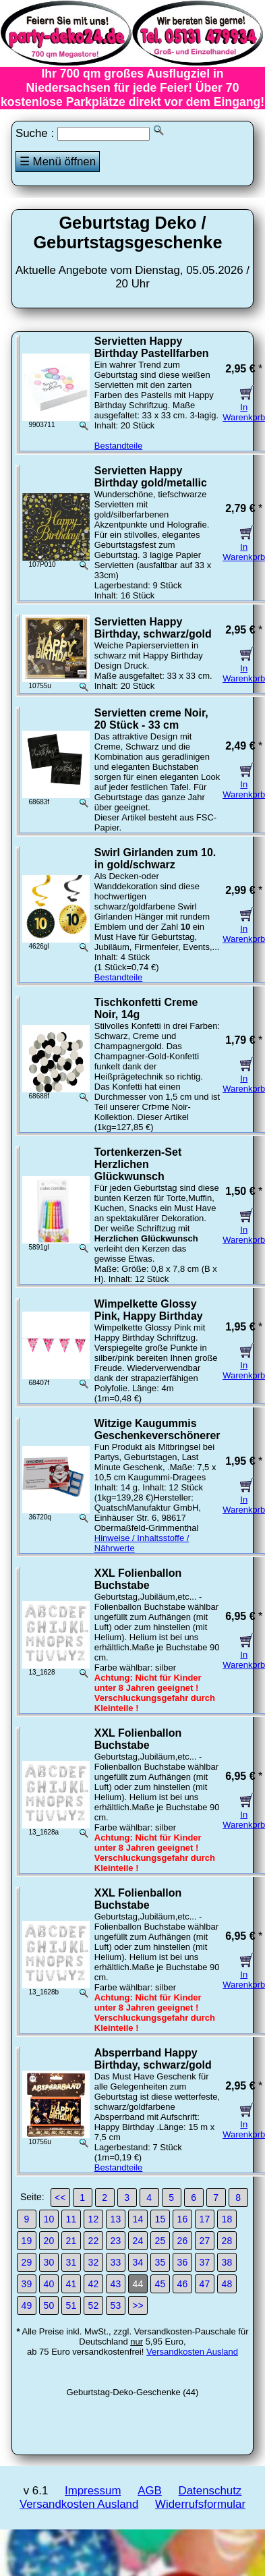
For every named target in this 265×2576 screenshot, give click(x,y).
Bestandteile (118, 446)
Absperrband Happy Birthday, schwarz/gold (153, 2059)
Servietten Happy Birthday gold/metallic (150, 476)
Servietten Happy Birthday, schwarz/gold (153, 628)
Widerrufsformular (200, 2504)
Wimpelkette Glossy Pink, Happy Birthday (148, 1310)
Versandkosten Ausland (192, 2352)
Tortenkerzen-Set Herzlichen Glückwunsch (138, 1164)
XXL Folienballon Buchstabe (138, 1579)
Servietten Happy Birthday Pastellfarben (151, 347)
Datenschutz (209, 2490)
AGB (150, 2490)
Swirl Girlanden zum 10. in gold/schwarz (155, 858)
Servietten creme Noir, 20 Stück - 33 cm (151, 719)
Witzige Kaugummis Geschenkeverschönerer (157, 1429)
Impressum (93, 2490)
